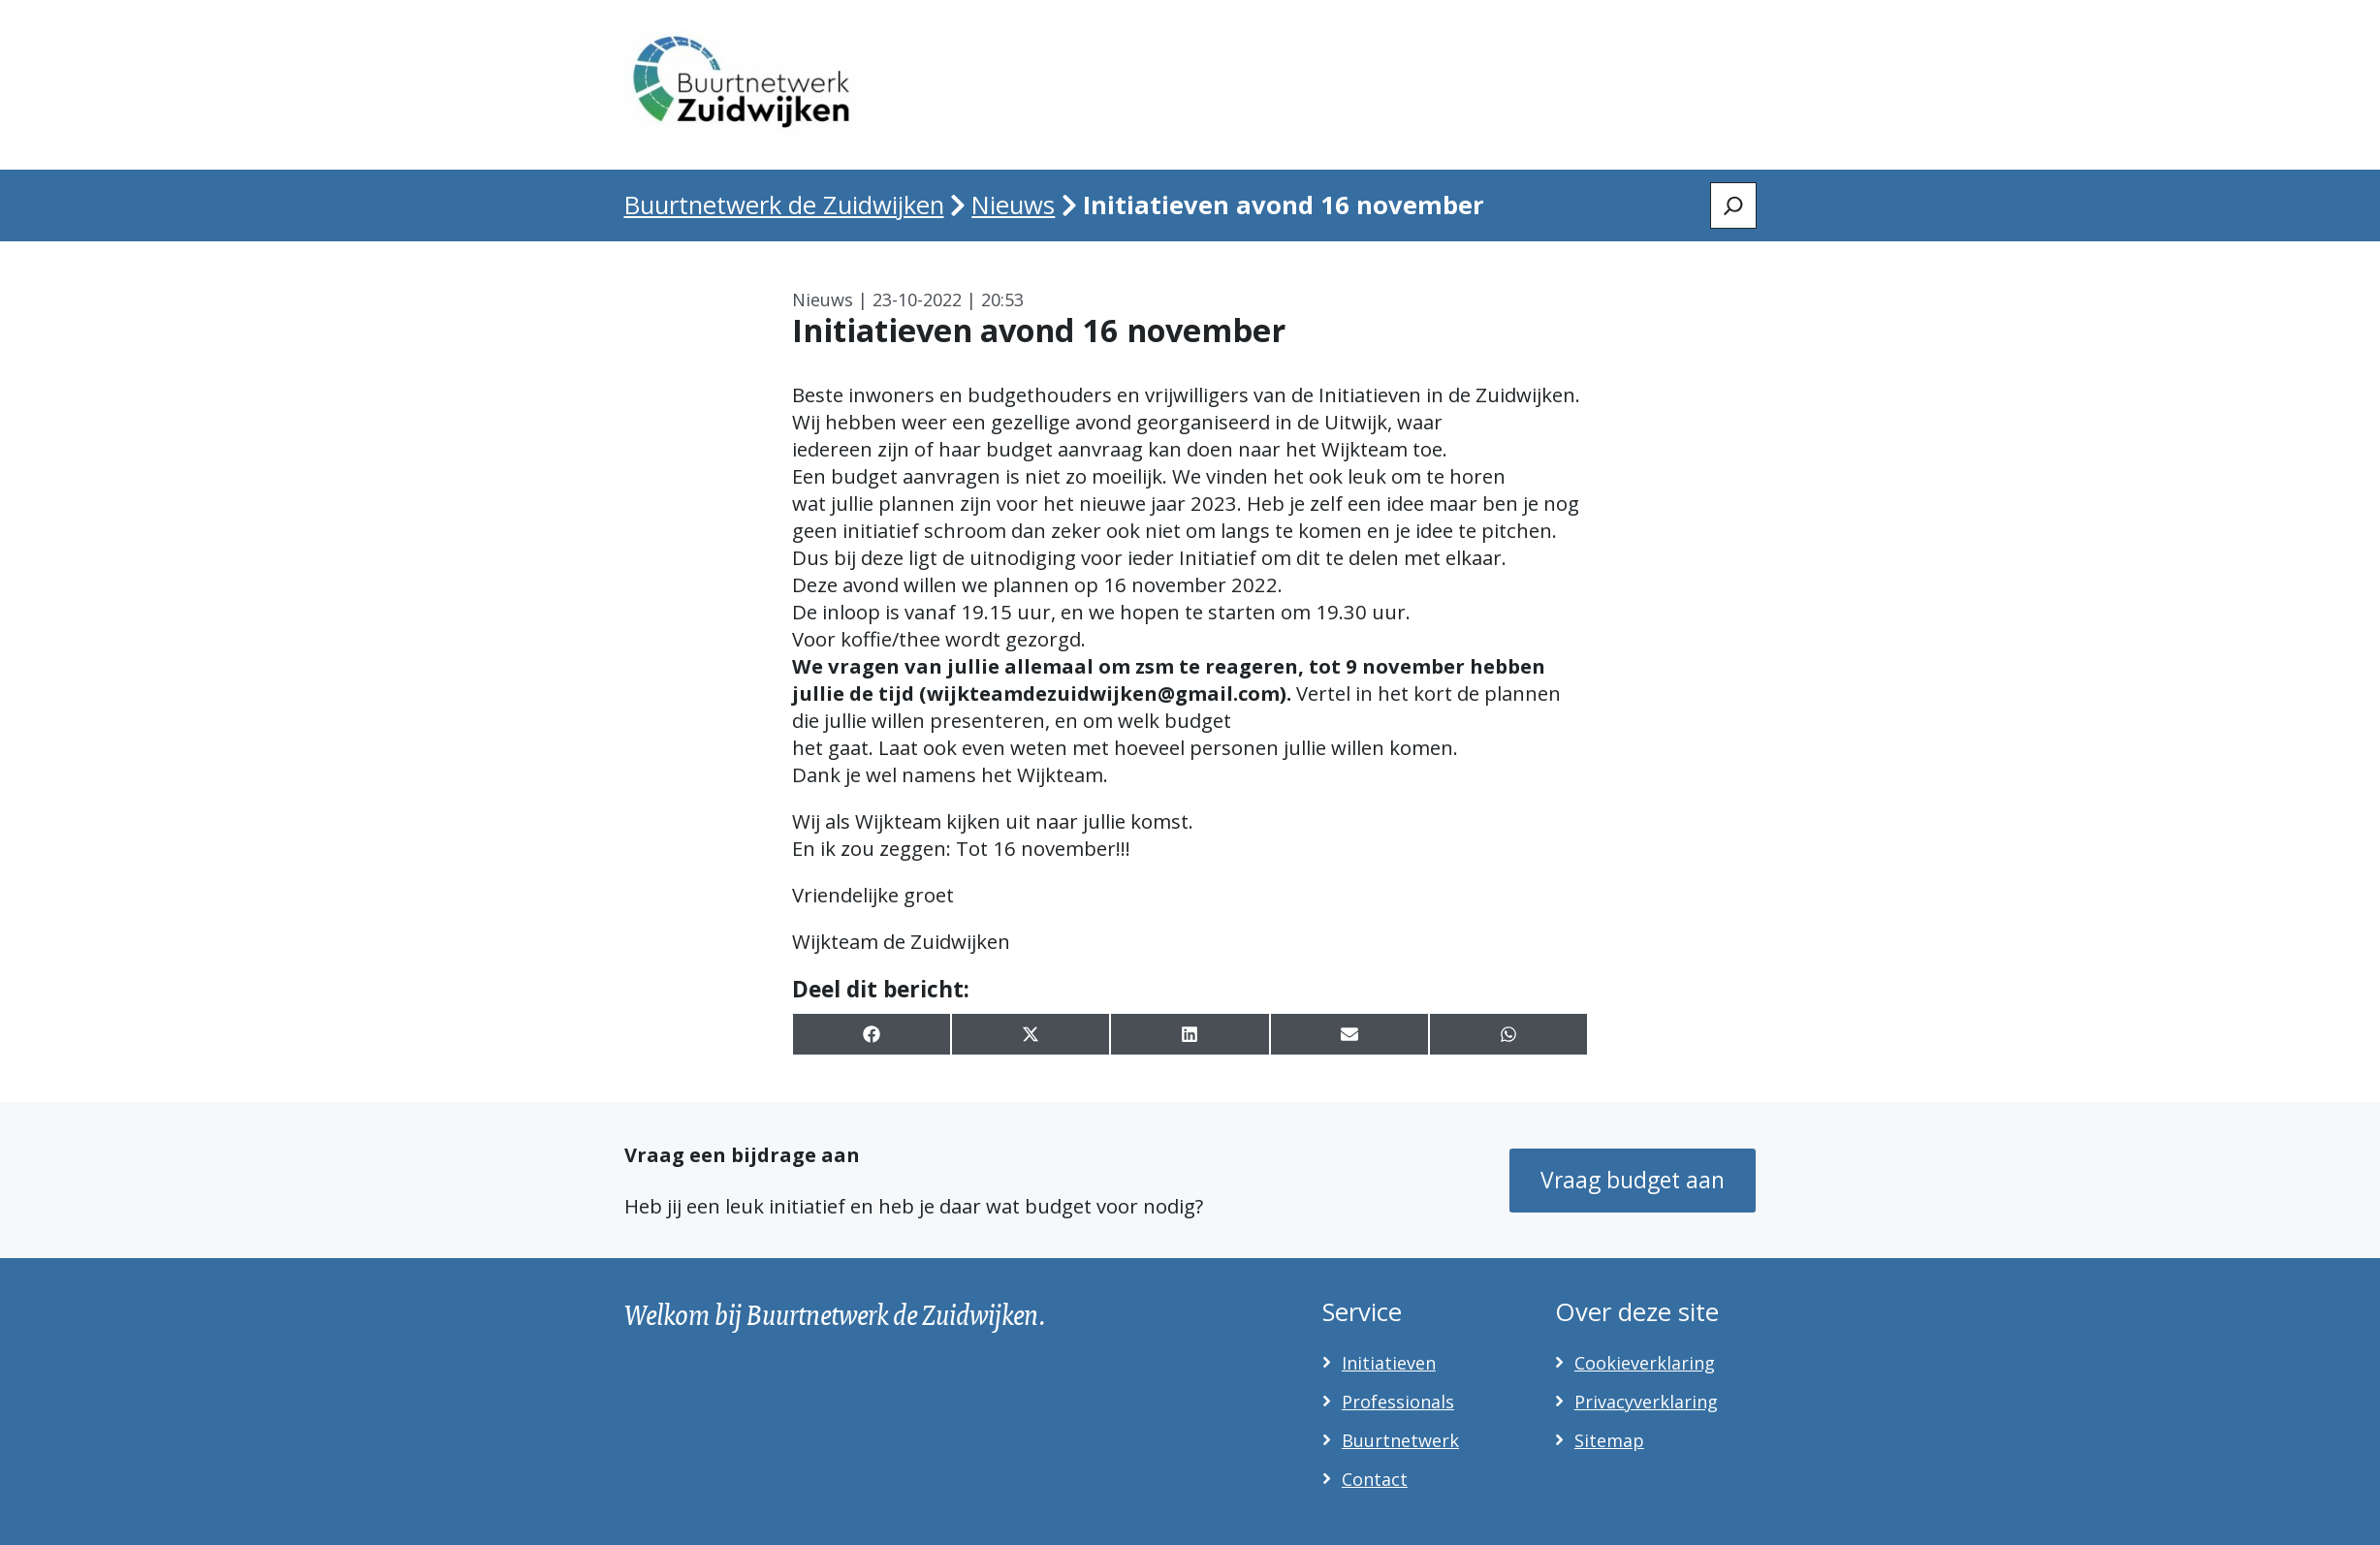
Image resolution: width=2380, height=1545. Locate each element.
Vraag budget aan (1632, 1180)
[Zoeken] (1733, 205)
